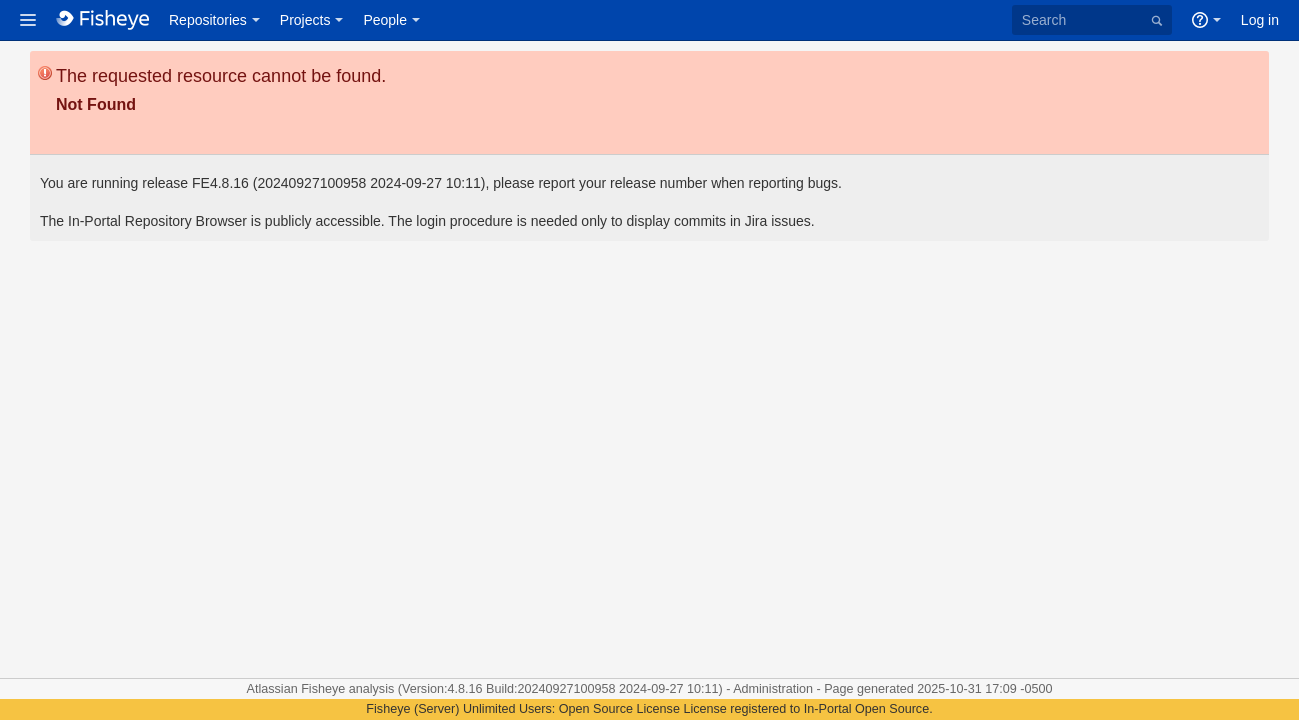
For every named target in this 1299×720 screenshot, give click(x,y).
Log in (1260, 20)
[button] (28, 20)
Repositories (208, 20)
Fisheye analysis (349, 689)
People (385, 20)
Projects (305, 20)
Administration (773, 689)
